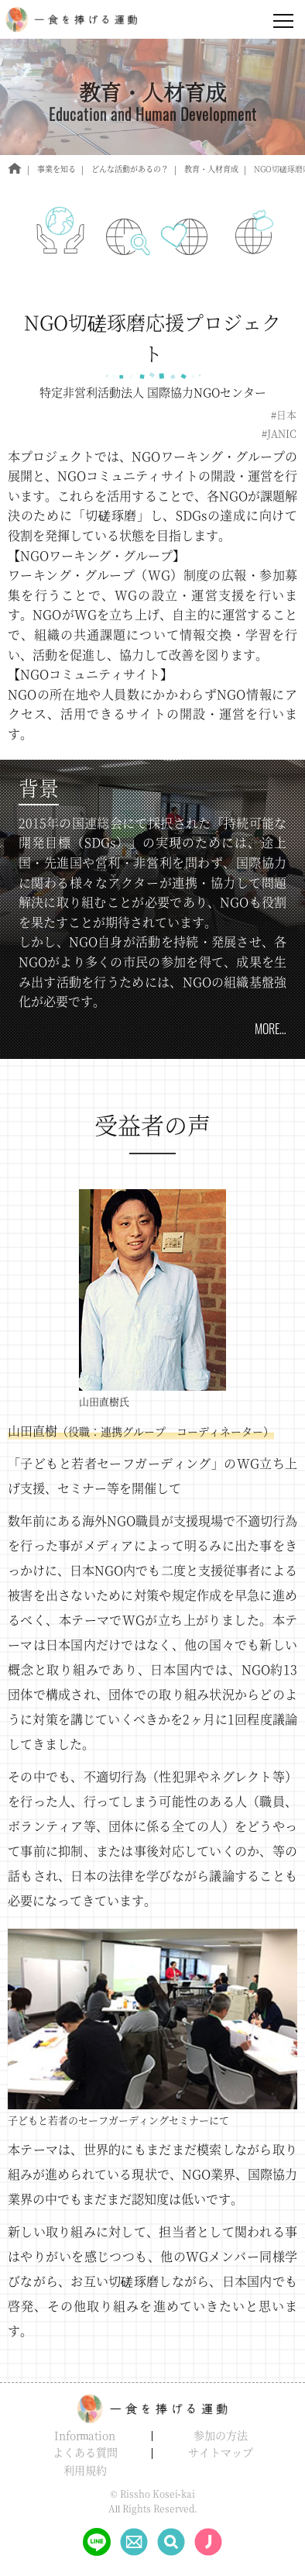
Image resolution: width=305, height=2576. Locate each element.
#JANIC (279, 434)
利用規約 (85, 2470)
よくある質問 (85, 2452)
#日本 (283, 415)
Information (85, 2435)
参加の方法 (221, 2435)
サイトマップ (220, 2452)
